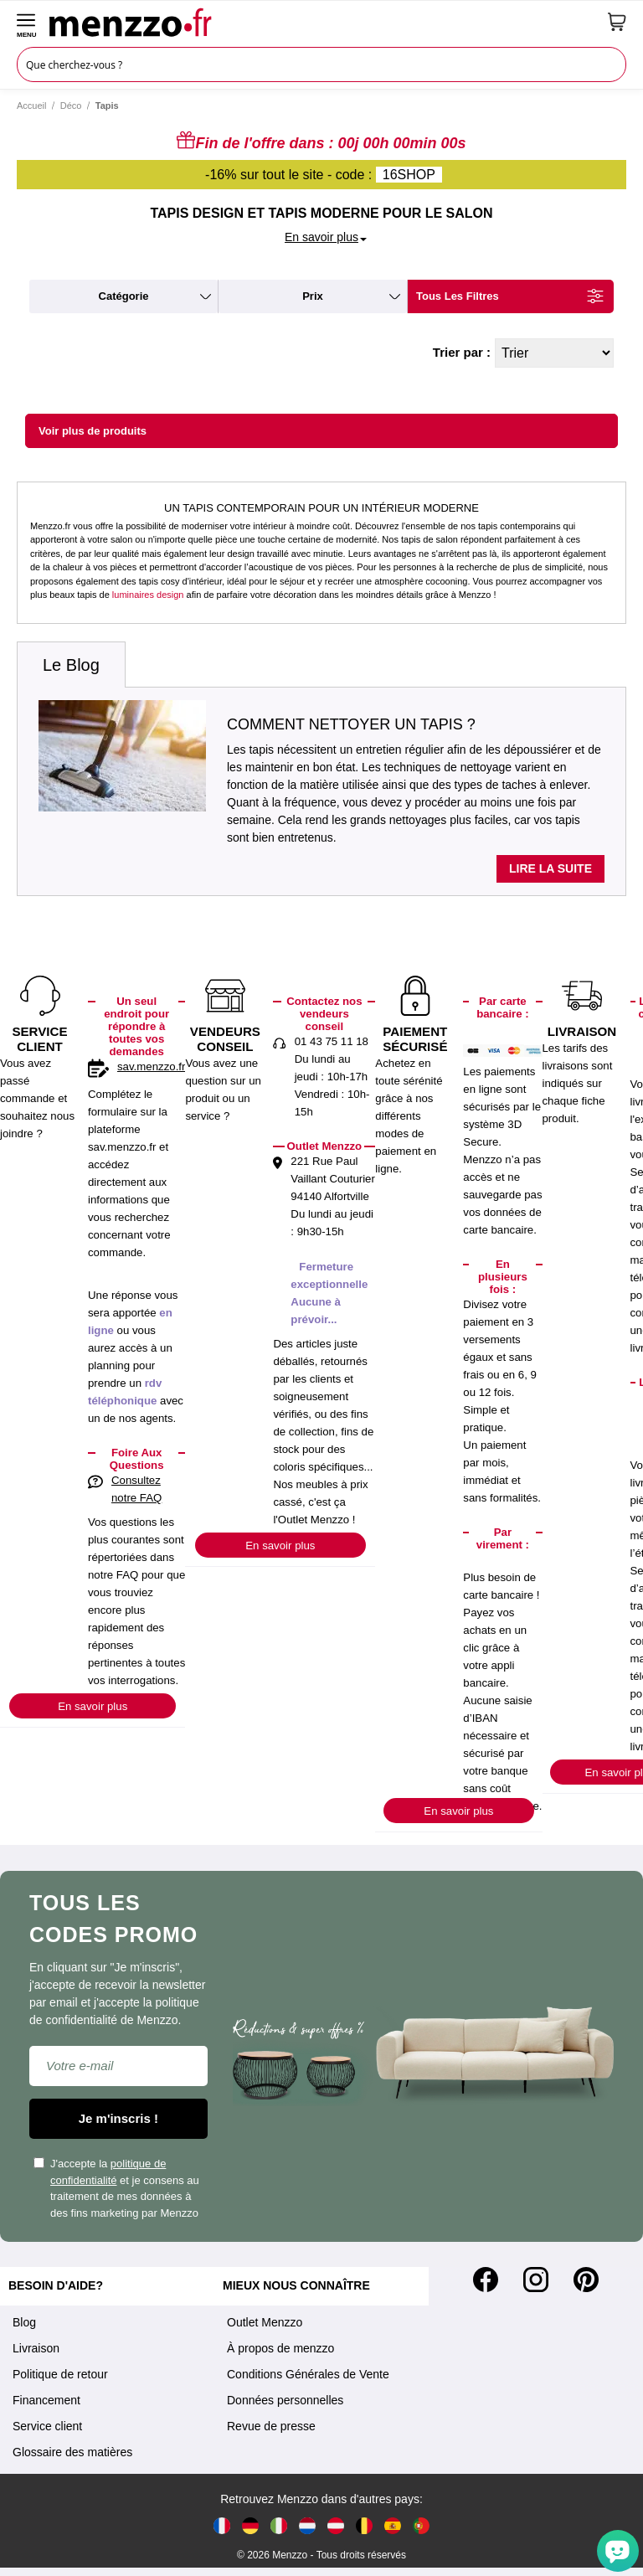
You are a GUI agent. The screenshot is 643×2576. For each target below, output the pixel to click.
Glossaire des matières (72, 2452)
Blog (24, 2322)
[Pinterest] (586, 2279)
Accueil (31, 105)
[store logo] (322, 22)
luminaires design (148, 595)
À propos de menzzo (280, 2348)
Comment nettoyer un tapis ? (351, 724)
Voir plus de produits (93, 431)
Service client (47, 2426)
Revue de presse (271, 2426)
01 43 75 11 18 (331, 1041)
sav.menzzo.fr (151, 1066)
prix (312, 296)
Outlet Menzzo (264, 2322)
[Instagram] (535, 2279)
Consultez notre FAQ (136, 1489)
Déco (71, 105)
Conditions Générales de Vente (308, 2374)
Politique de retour (60, 2374)
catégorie (124, 296)
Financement (46, 2400)
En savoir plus (92, 1706)
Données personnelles (285, 2400)
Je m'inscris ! (118, 2118)
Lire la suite (550, 868)
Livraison (36, 2348)
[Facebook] (485, 2279)
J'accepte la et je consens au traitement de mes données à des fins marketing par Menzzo (116, 2188)
